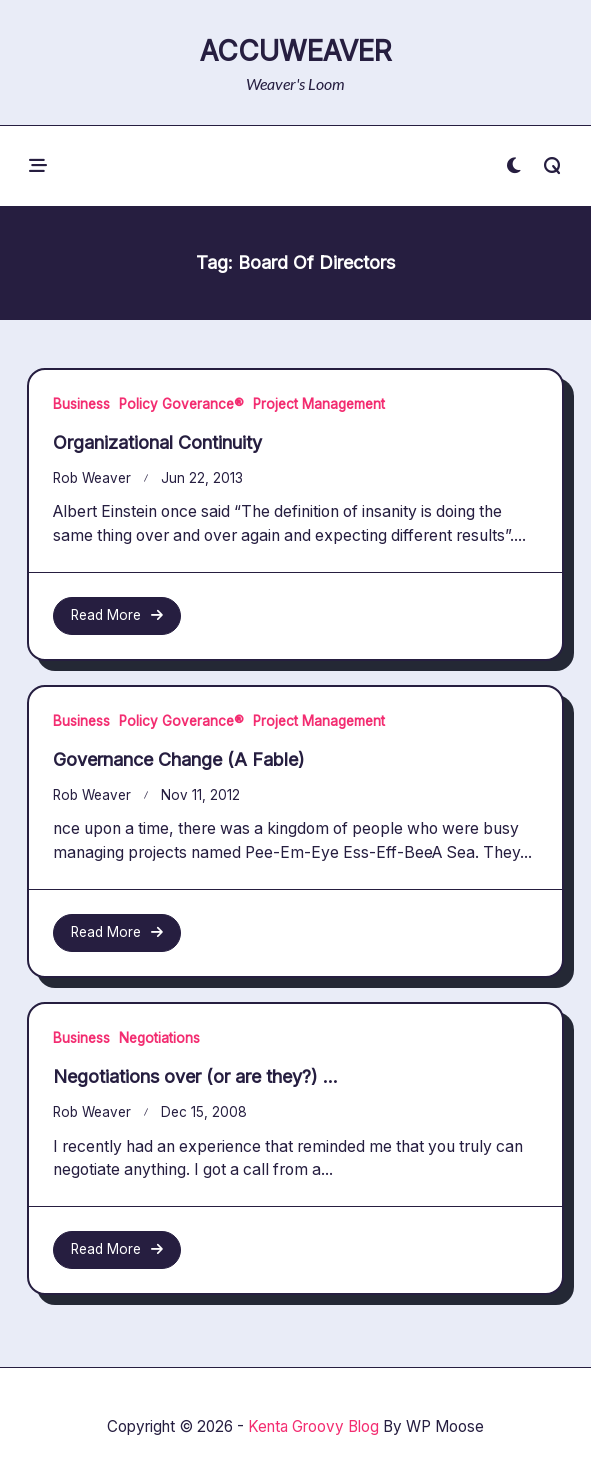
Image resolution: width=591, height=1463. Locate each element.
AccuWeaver (296, 51)
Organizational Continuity (157, 442)
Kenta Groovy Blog (313, 1426)
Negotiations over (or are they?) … (195, 1076)
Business (81, 404)
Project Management (319, 404)
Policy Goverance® (181, 404)
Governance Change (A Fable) (179, 759)
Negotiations (159, 1038)
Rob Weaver (92, 478)
